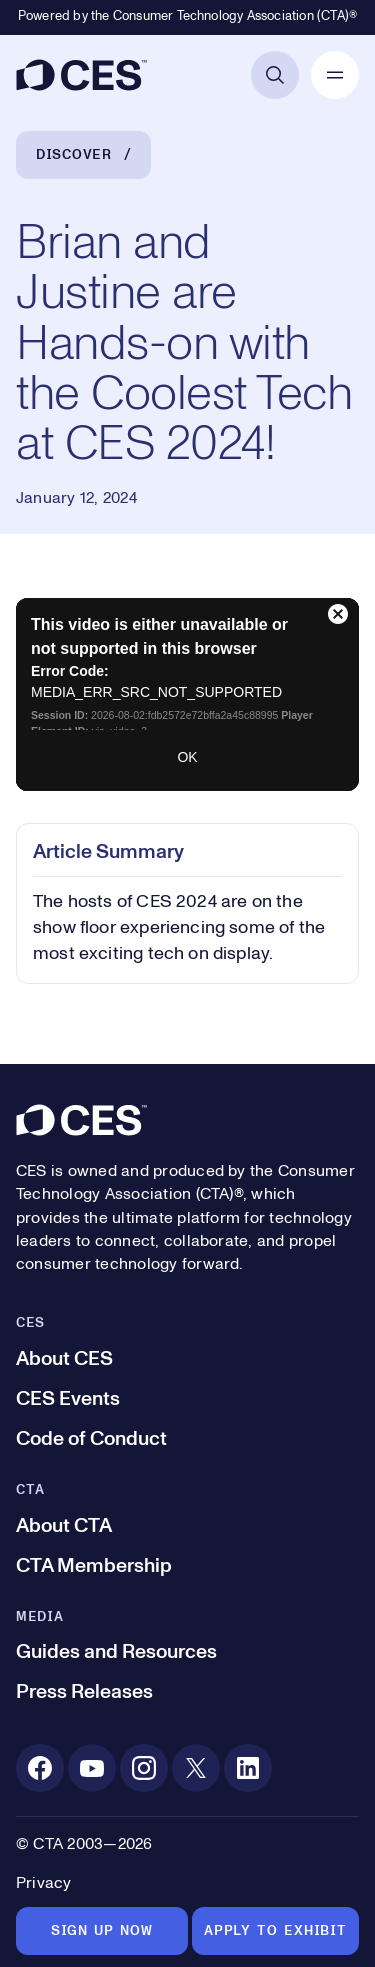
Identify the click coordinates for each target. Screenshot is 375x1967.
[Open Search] (275, 75)
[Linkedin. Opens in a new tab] (248, 1768)
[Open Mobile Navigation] (335, 75)
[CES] (81, 75)
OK (187, 757)
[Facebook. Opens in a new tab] (40, 1768)
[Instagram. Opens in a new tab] (144, 1768)
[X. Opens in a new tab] (196, 1768)
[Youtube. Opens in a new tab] (92, 1768)
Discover (74, 155)
